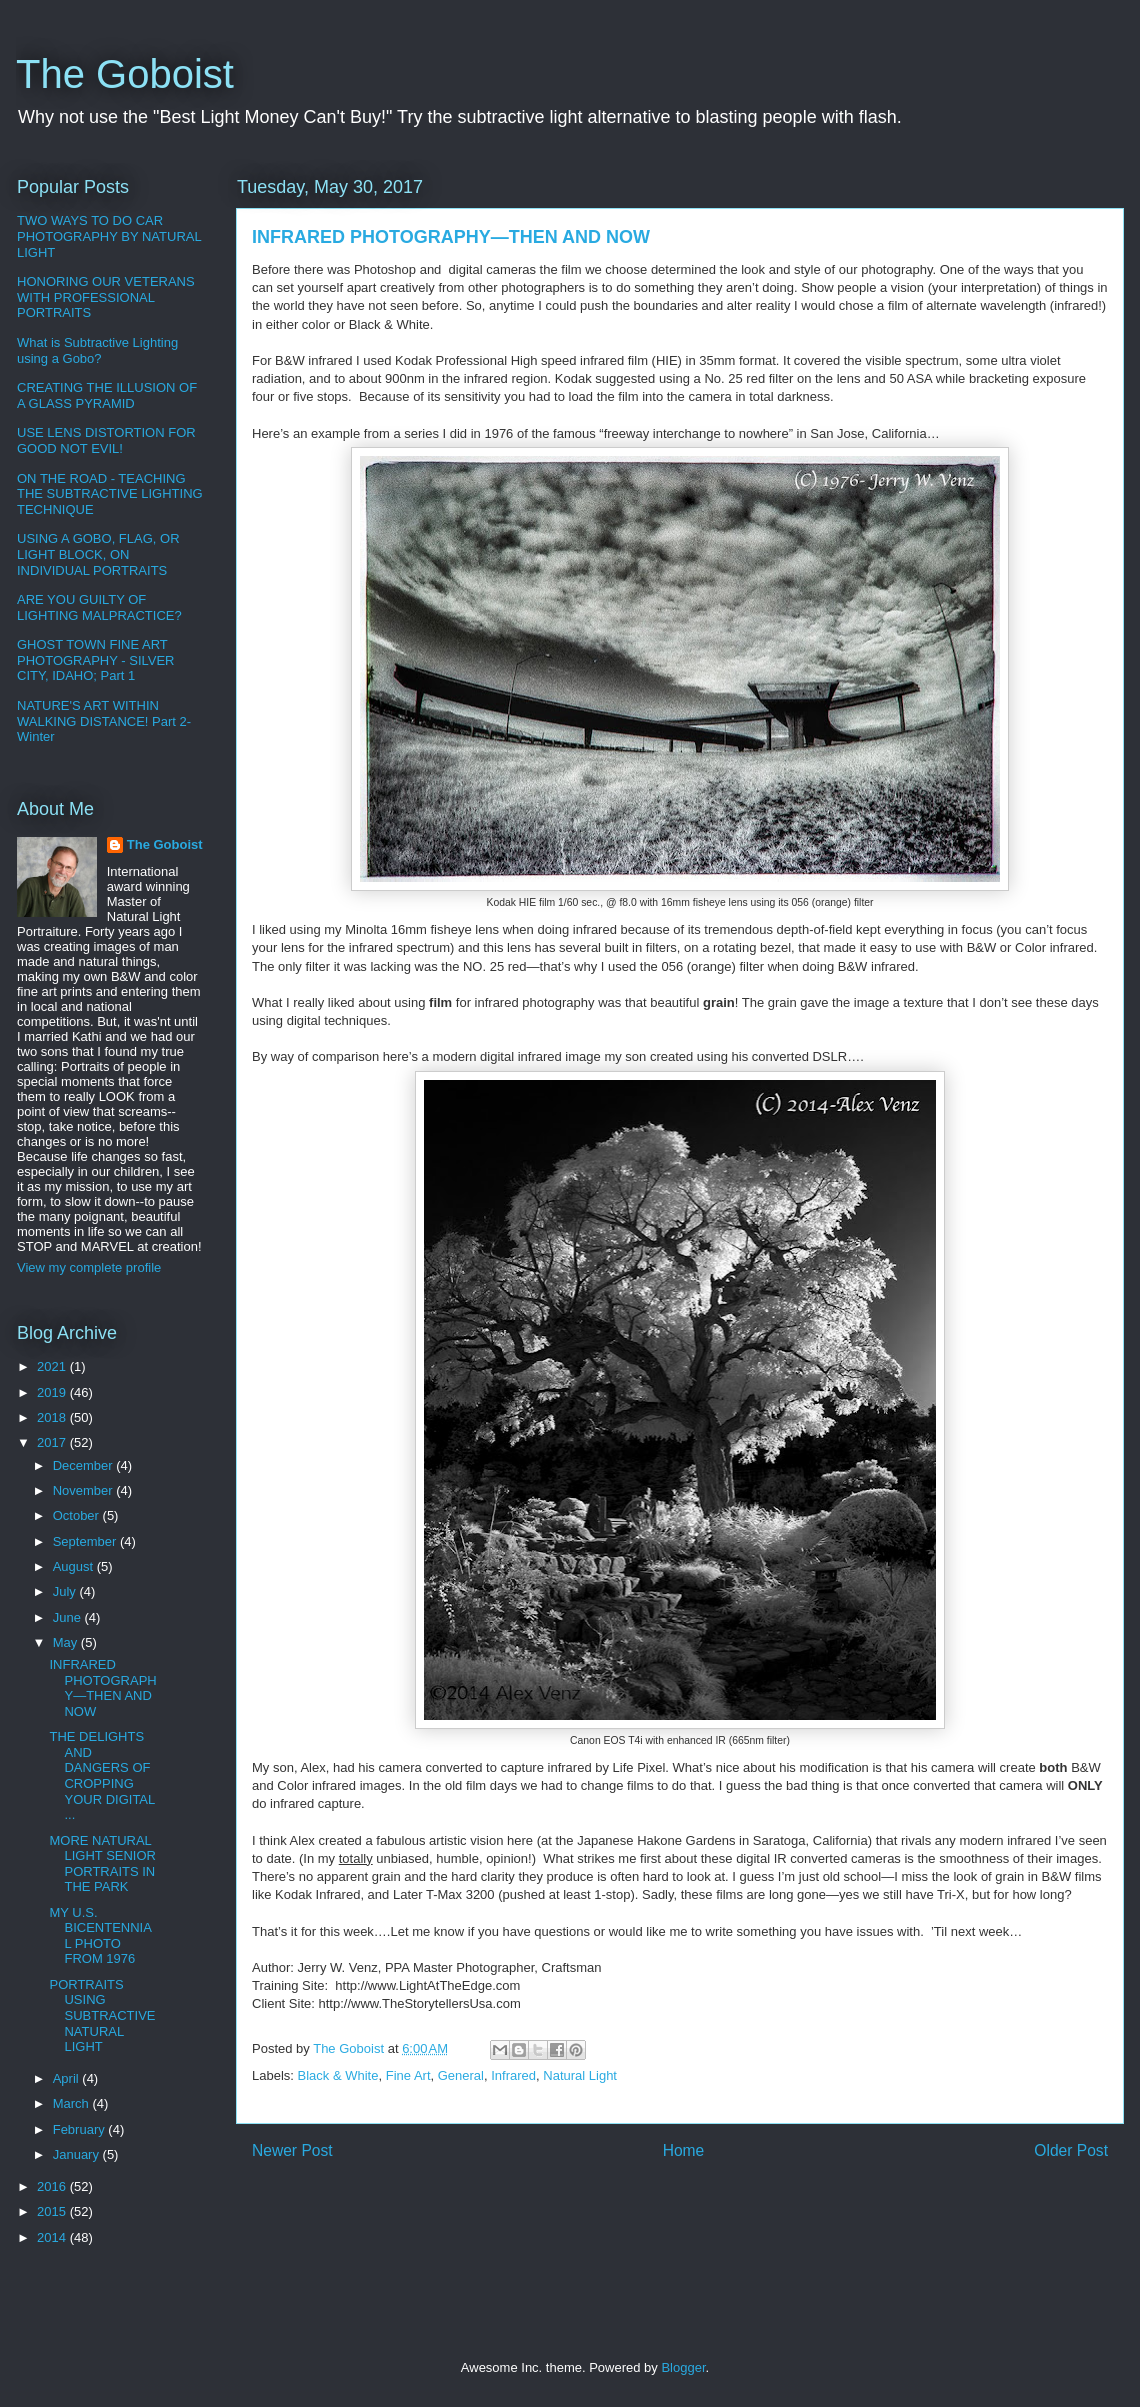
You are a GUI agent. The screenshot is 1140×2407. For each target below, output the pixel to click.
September (86, 1541)
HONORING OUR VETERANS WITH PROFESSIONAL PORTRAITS (106, 297)
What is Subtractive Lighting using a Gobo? (97, 350)
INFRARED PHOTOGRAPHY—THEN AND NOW (102, 1688)
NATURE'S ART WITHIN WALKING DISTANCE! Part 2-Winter (104, 721)
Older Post (1071, 2150)
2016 (53, 2186)
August (75, 1566)
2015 (53, 2211)
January (78, 2154)
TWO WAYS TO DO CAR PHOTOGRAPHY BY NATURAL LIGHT (109, 236)
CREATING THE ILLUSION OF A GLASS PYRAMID (107, 395)
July (66, 1591)
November (85, 1490)
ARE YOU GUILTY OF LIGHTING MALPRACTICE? (99, 607)
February (81, 2129)
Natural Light (580, 2075)
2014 (53, 2237)
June (69, 1617)
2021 (53, 1366)
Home (684, 2150)
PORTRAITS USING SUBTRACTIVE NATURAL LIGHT (102, 2015)
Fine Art (408, 2075)
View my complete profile (89, 1267)
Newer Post (292, 2150)
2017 (53, 1442)
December (85, 1465)
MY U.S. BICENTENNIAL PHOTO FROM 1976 (100, 1936)
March (73, 2103)
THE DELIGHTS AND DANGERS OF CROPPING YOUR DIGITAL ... (101, 1775)
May (67, 1642)
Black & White (338, 2075)
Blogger (683, 2367)
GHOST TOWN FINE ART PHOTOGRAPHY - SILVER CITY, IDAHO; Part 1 (96, 660)
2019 (53, 1392)
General (461, 2075)
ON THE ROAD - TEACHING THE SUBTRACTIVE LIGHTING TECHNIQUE (110, 494)
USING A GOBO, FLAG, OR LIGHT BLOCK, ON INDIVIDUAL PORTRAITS (98, 554)
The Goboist (125, 74)
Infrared (513, 2075)
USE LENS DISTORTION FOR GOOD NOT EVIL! (106, 440)
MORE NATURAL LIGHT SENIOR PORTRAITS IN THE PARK (102, 1864)
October (78, 1515)
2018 (53, 1417)
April (68, 2078)
